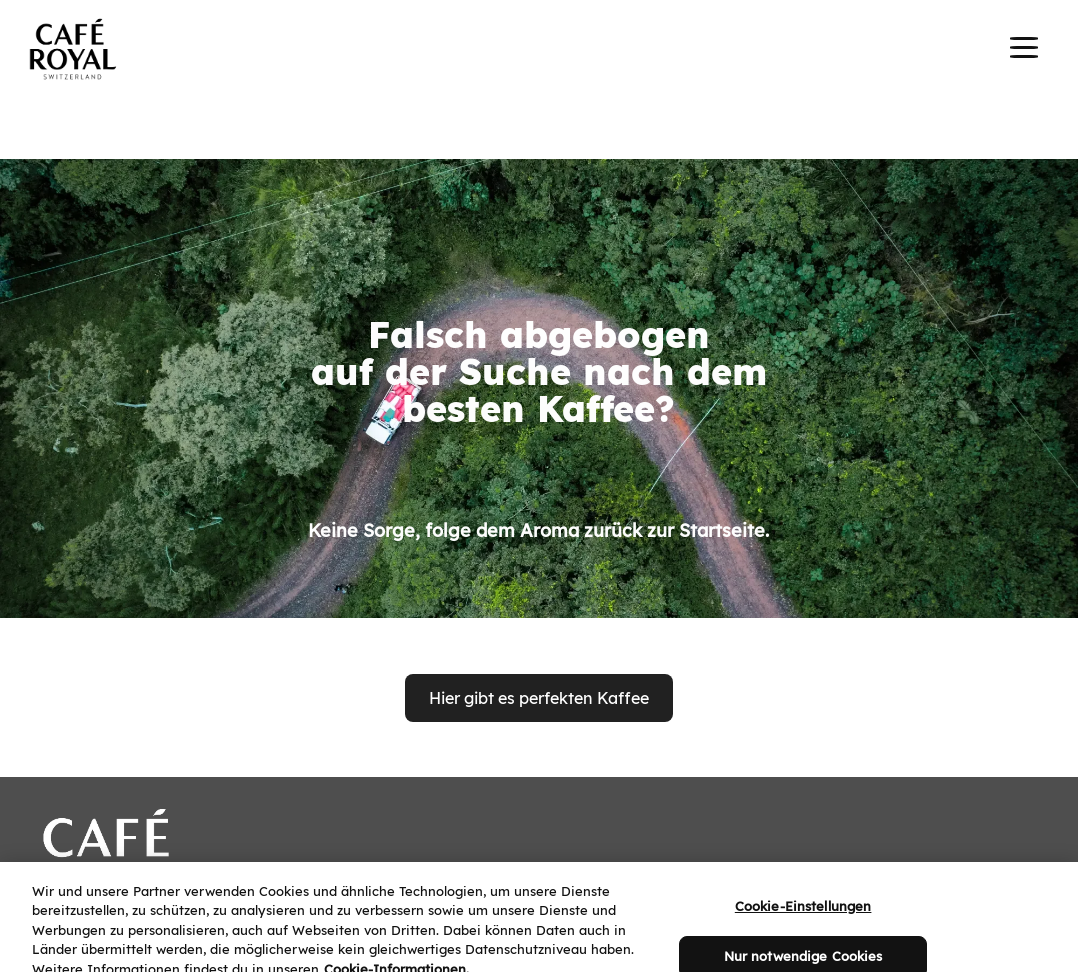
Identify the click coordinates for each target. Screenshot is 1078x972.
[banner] (539, 52)
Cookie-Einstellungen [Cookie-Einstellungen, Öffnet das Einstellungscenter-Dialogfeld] (803, 924)
